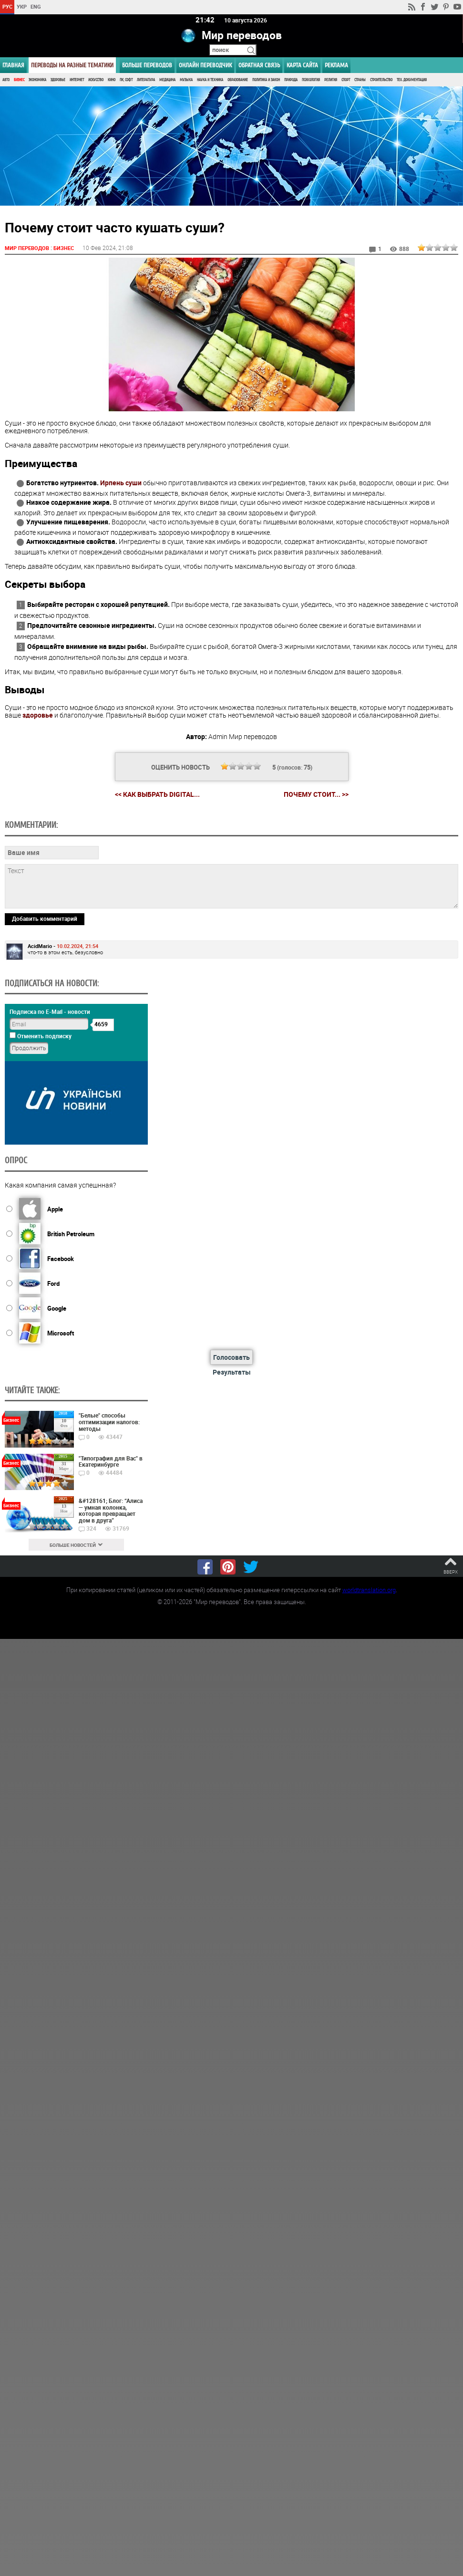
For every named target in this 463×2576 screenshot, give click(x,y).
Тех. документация (412, 80)
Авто (6, 80)
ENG (36, 6)
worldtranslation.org (369, 1589)
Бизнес (19, 80)
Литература (146, 80)
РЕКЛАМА (336, 65)
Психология (311, 80)
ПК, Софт (126, 80)
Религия (330, 80)
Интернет (77, 80)
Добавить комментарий (44, 918)
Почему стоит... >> (316, 794)
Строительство (381, 80)
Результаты (232, 1371)
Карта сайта (302, 65)
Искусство (95, 80)
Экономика (37, 80)
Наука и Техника (210, 80)
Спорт (345, 80)
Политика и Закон (266, 80)
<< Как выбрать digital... (157, 794)
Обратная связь (259, 65)
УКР (22, 6)
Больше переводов (147, 65)
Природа (291, 80)
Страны (360, 80)
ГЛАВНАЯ (13, 65)
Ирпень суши (121, 482)
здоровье (37, 715)
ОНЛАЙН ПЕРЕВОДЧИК (205, 65)
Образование (237, 80)
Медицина (167, 80)
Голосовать (231, 1356)
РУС (7, 6)
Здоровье (58, 80)
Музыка (186, 80)
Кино (111, 80)
